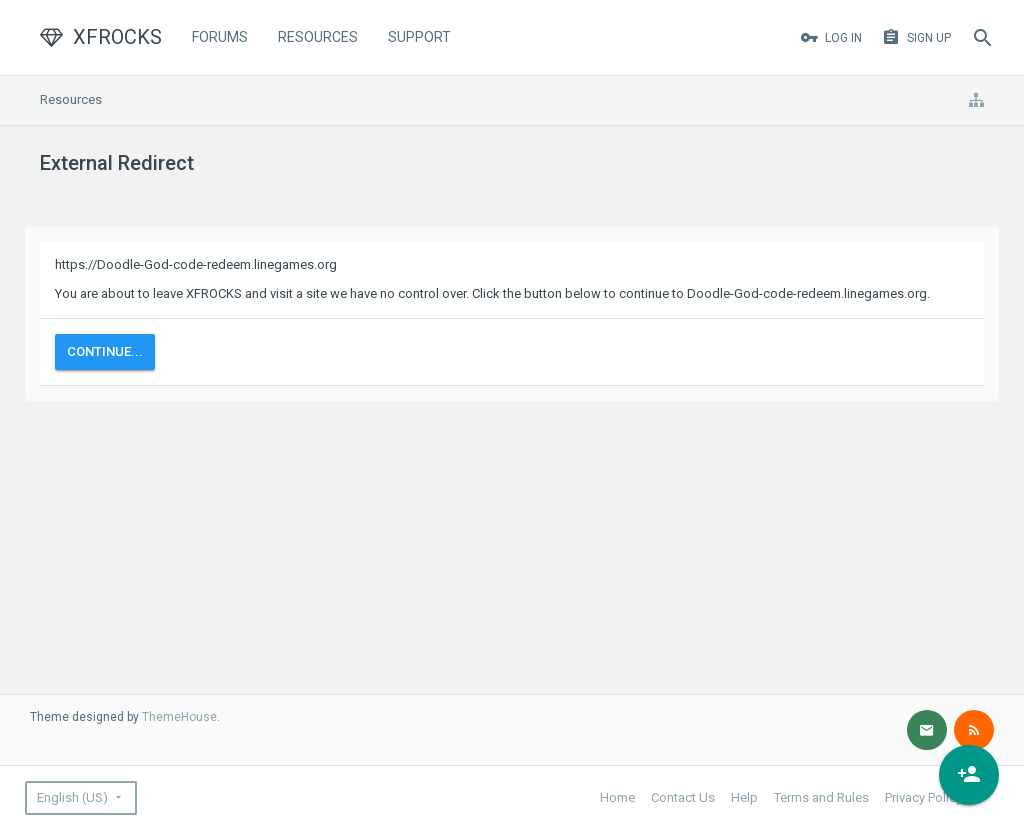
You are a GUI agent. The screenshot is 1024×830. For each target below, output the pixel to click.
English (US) (72, 797)
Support (419, 37)
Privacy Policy (923, 797)
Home (617, 797)
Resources (318, 37)
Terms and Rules (821, 797)
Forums (220, 37)
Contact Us (683, 797)
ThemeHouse (179, 717)
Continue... (105, 351)
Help (744, 797)
